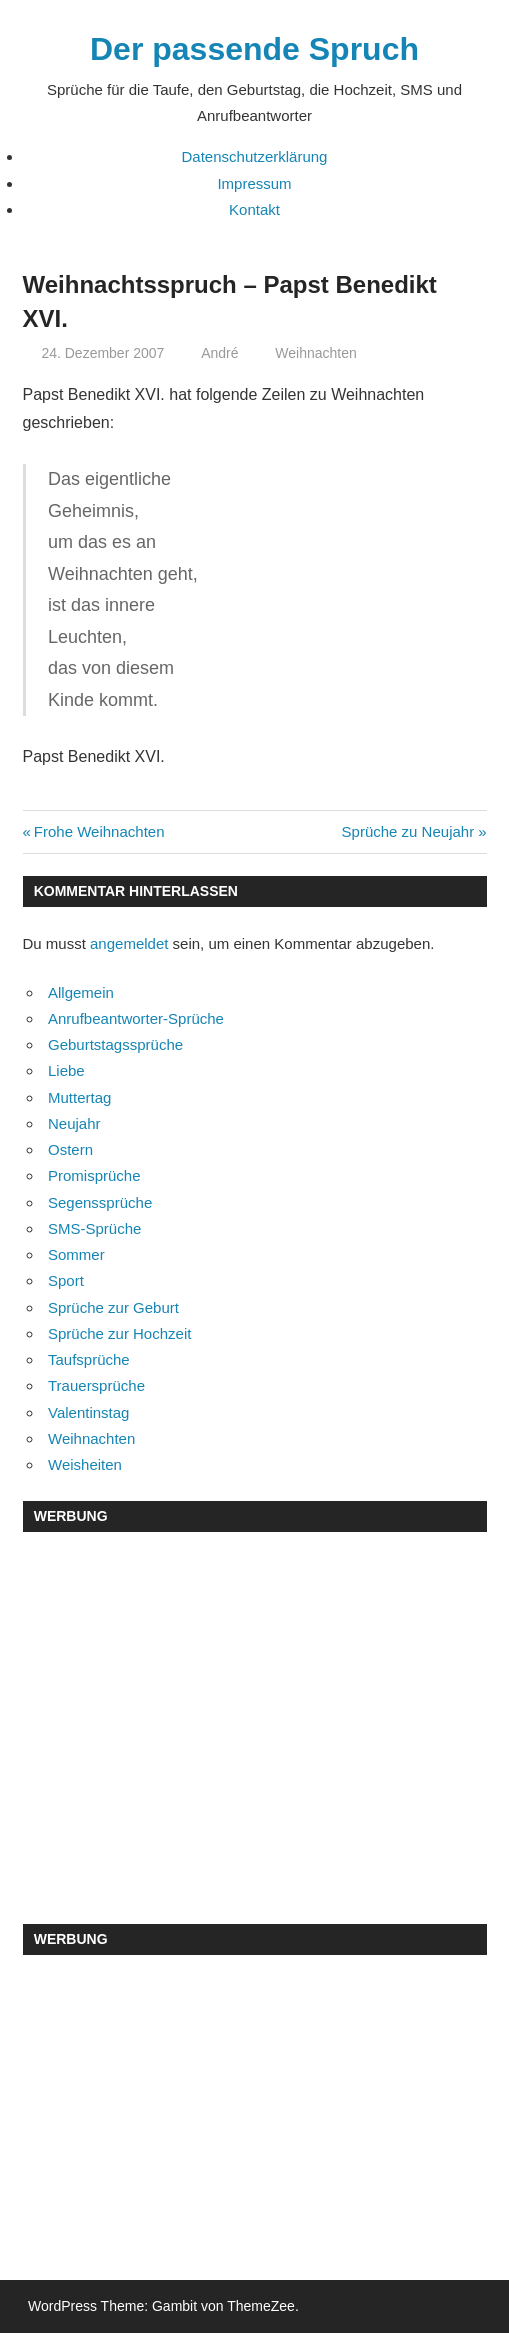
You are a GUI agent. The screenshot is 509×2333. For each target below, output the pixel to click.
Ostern (70, 1149)
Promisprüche (94, 1175)
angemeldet (129, 943)
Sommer (76, 1254)
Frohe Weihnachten (99, 831)
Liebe (66, 1070)
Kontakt (254, 209)
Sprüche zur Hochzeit (119, 1333)
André (219, 353)
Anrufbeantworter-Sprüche (136, 1018)
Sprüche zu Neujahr (408, 831)
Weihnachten (315, 353)
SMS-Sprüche (94, 1228)
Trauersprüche (96, 1385)
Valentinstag (88, 1412)
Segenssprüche (100, 1202)
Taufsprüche (89, 1359)
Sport (66, 1280)
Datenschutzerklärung (255, 156)
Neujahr (74, 1123)
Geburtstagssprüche (115, 1044)
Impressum (254, 183)
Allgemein (81, 992)
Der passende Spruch (254, 49)
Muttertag (79, 1097)
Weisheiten (85, 1464)
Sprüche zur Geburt (113, 1307)
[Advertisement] (255, 1694)
